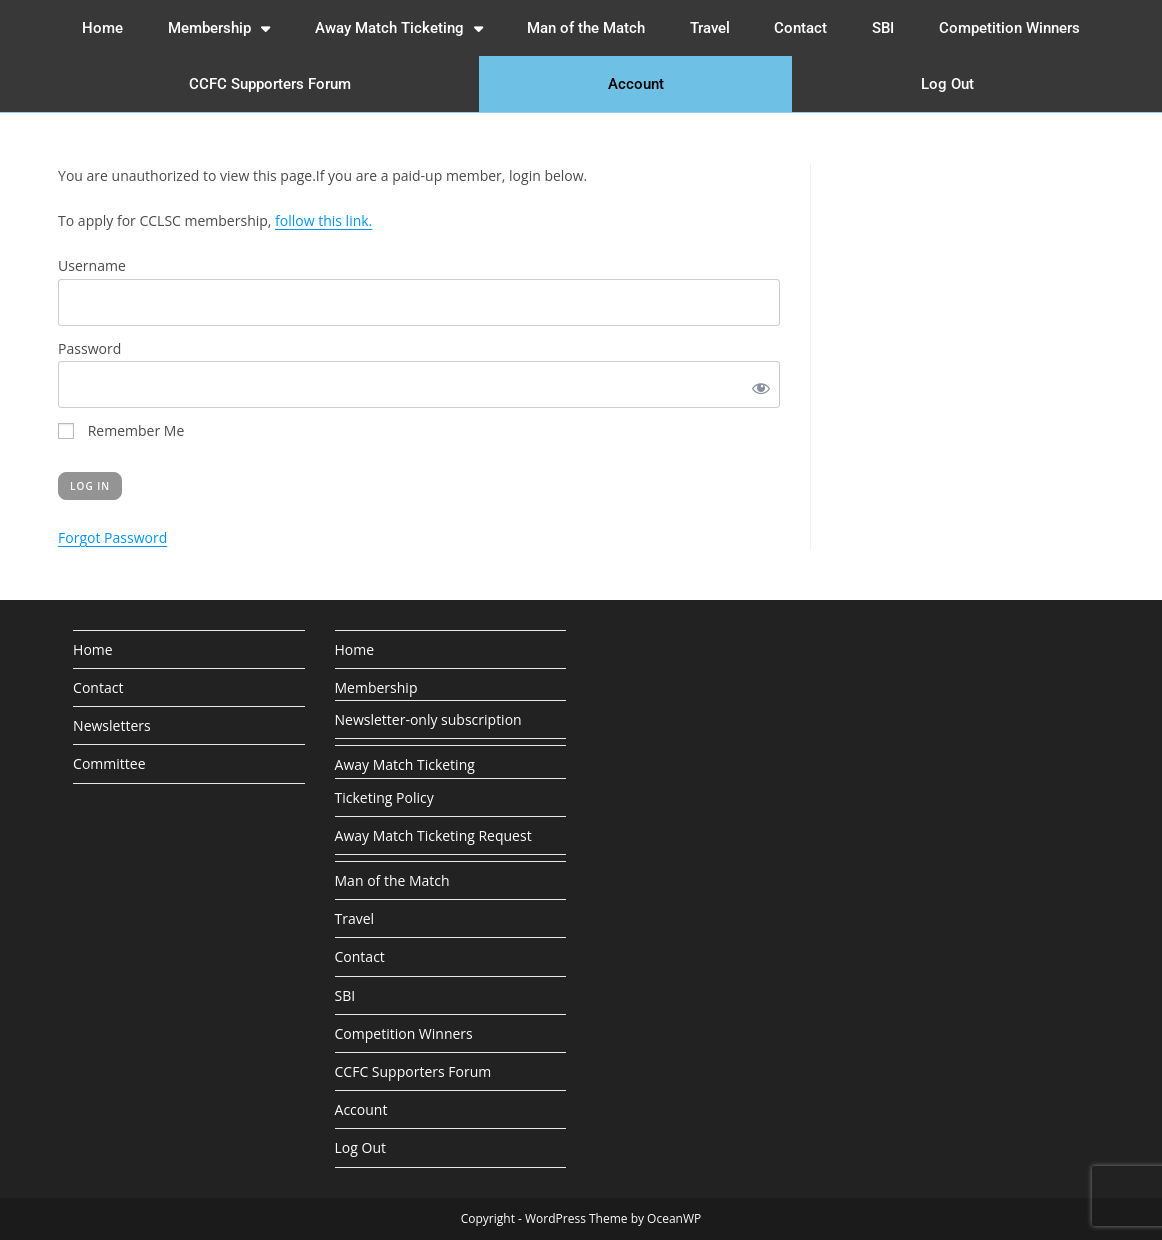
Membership (219, 28)
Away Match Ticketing (399, 28)
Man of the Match (586, 28)
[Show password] (757, 384)
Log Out (947, 84)
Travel (710, 28)
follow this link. (323, 220)
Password (89, 348)
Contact (800, 28)
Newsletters (112, 725)
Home (102, 28)
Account (636, 84)
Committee (109, 763)
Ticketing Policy (384, 797)
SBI (883, 28)
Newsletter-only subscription (428, 719)
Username (92, 265)
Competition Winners (1009, 28)
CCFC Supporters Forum (270, 84)
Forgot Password (112, 537)
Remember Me (121, 430)
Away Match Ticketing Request (433, 835)
